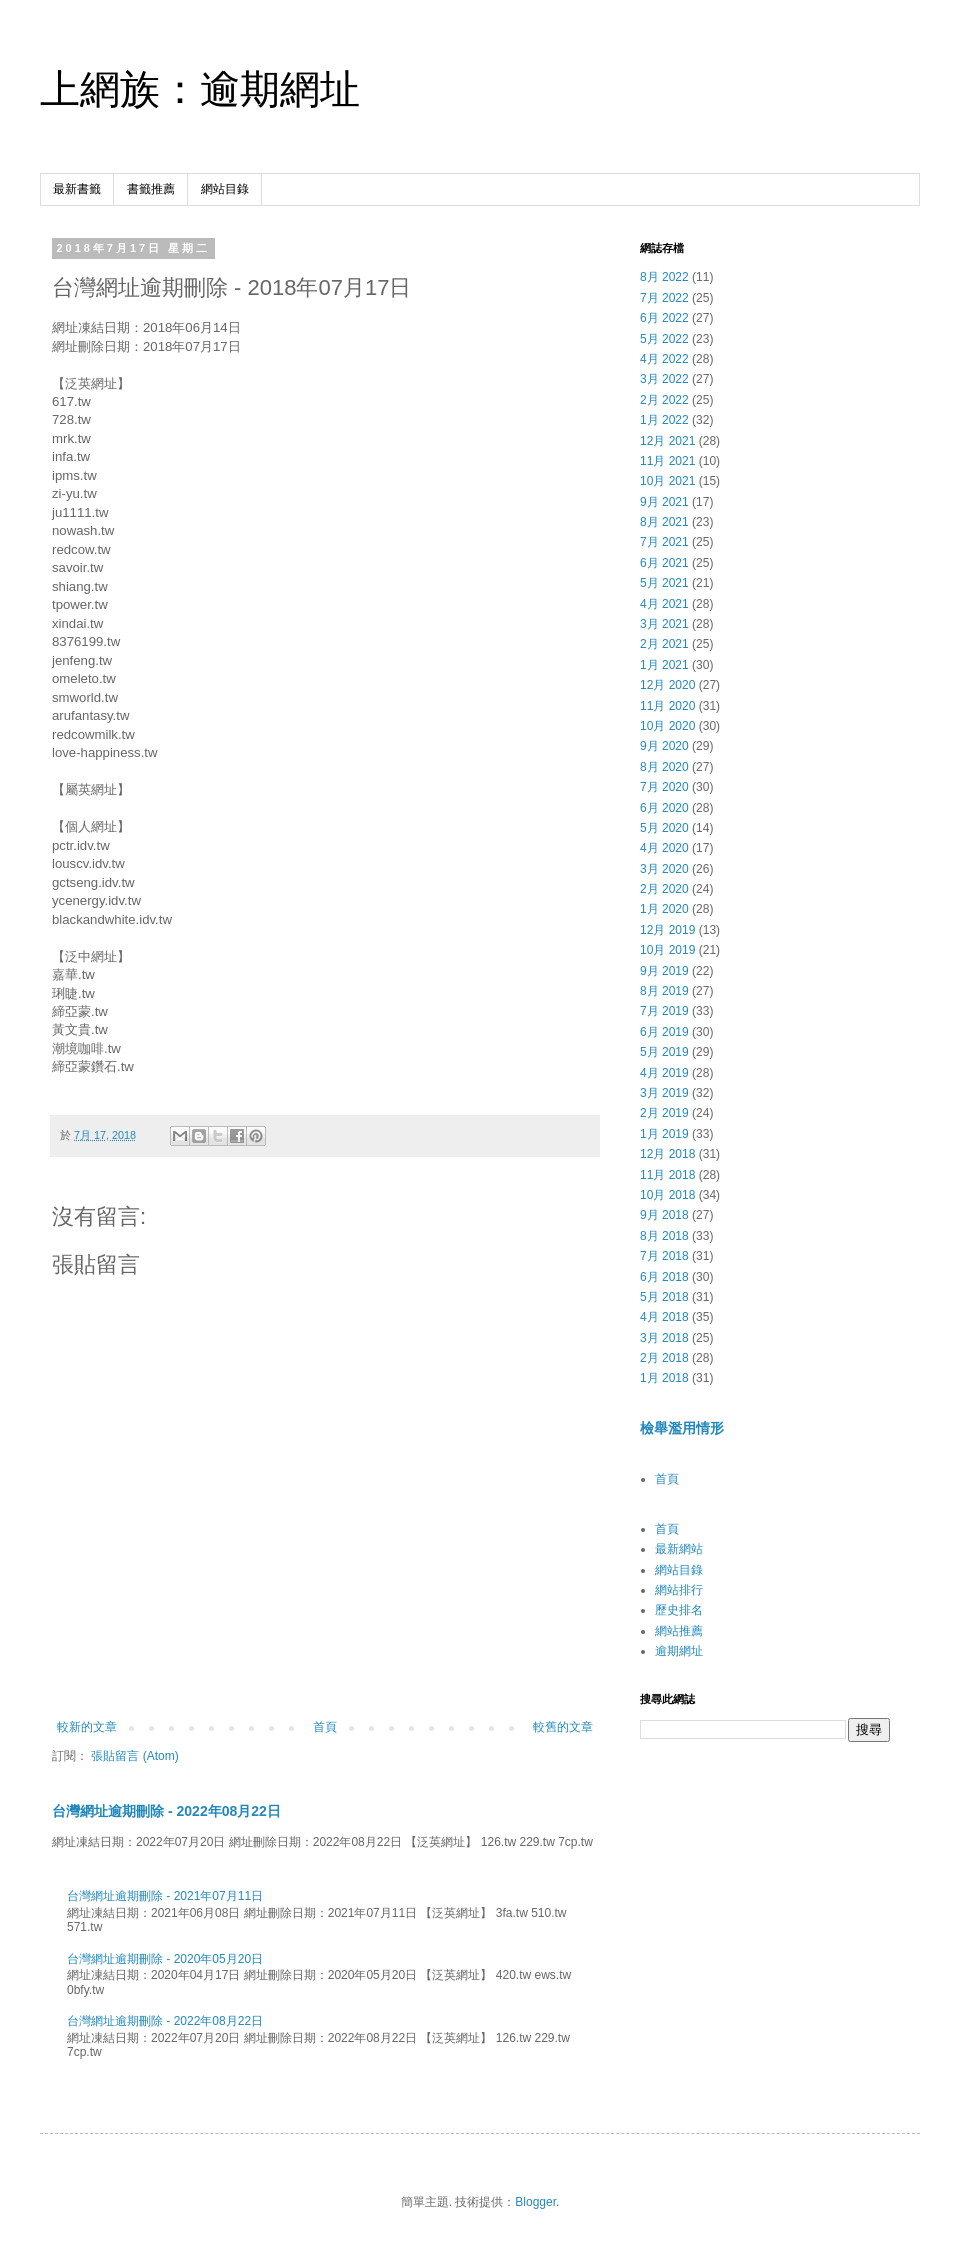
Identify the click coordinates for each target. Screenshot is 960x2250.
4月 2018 (664, 1317)
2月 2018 (664, 1358)
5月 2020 (664, 828)
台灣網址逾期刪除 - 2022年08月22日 (166, 1811)
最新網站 (679, 1549)
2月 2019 (664, 1113)
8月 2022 (664, 277)
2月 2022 (664, 400)
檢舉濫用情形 (682, 1428)
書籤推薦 (151, 189)
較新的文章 (87, 1727)
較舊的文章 (563, 1727)
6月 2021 (664, 563)
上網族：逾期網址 (200, 89)
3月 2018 (664, 1338)
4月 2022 (664, 359)
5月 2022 (664, 339)
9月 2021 (664, 502)
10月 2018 (667, 1195)
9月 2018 (664, 1215)
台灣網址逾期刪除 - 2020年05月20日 (165, 1959)
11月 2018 (667, 1175)
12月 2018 (667, 1154)
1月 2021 (664, 665)
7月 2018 (664, 1256)
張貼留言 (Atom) (134, 1756)
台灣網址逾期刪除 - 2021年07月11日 (165, 1896)
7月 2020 (664, 787)
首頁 (325, 1727)
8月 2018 (664, 1236)
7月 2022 (664, 298)
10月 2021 (667, 481)
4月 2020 (664, 848)
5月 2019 (664, 1052)
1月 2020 (664, 909)
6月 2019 (664, 1032)
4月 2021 (664, 604)
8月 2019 (664, 991)
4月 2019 (664, 1073)
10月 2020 (667, 726)
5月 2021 (664, 583)
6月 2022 (664, 318)
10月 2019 (667, 950)
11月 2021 (667, 461)
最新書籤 (77, 189)
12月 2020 (667, 685)
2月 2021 (664, 644)
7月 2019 (664, 1011)
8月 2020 (664, 767)
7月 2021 (664, 542)
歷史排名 (679, 1610)
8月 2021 (664, 522)
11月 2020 (667, 706)
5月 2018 (664, 1297)
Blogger (535, 2202)
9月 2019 (664, 971)
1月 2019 (664, 1134)
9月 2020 (664, 746)
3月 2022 (664, 379)
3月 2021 (664, 624)
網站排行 (679, 1590)
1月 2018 (664, 1378)
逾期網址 (679, 1651)
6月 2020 (664, 808)
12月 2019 (667, 930)
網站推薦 (679, 1631)
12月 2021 (667, 441)
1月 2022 (664, 420)
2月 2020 (664, 889)
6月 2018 (664, 1277)
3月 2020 (664, 869)
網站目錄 (225, 189)
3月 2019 (664, 1093)
